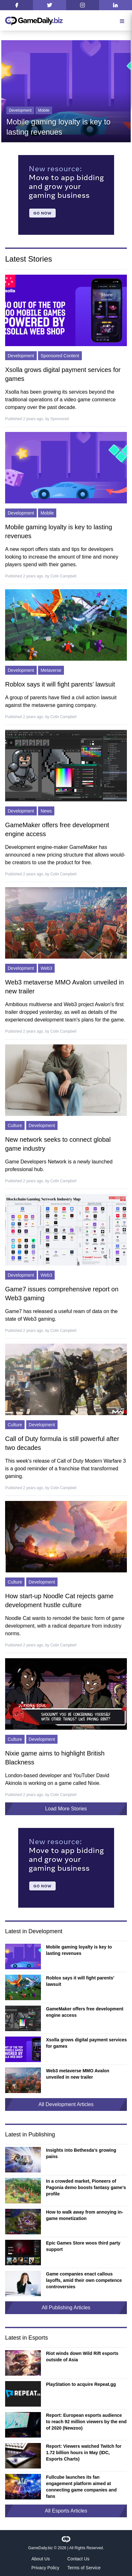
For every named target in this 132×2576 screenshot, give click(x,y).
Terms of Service (84, 2567)
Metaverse (51, 670)
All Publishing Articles (66, 2307)
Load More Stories (66, 1808)
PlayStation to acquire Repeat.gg (81, 2384)
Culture (15, 1125)
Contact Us (78, 2558)
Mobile (43, 110)
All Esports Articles (66, 2510)
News (46, 810)
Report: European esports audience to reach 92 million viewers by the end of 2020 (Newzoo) (86, 2422)
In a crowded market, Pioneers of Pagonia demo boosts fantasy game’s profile (86, 2187)
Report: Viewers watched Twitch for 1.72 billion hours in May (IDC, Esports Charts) (83, 2452)
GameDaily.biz (40, 2548)
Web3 (46, 968)
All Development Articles (66, 2104)
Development (20, 110)
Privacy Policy (45, 2567)
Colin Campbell (63, 576)
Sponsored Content (60, 355)
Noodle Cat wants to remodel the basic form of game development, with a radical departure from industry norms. (65, 1625)
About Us (40, 2558)
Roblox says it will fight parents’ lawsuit (60, 684)
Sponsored (59, 419)
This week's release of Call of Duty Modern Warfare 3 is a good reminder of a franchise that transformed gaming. (65, 1468)
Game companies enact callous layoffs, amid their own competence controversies (84, 2280)
